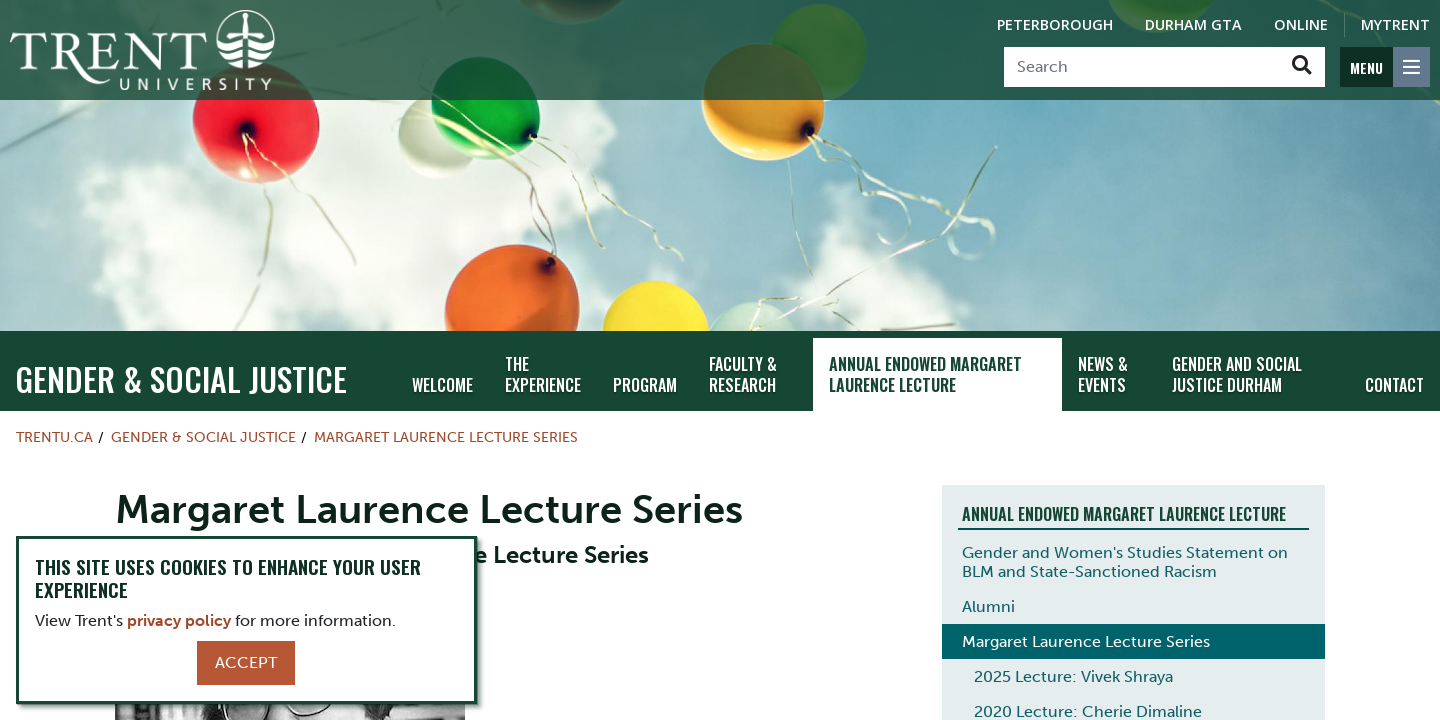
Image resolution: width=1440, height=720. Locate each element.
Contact (1394, 385)
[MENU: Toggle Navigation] (1385, 67)
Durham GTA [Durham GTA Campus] (1193, 24)
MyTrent (1395, 24)
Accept (246, 662)
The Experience (543, 374)
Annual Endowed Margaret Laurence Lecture (925, 374)
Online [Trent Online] (1301, 24)
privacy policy (179, 620)
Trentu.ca (54, 437)
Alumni (988, 606)
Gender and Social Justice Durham (1237, 374)
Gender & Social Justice (181, 378)
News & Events (1103, 374)
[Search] (1141, 67)
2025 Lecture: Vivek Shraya (1073, 676)
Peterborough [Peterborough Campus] (1055, 24)
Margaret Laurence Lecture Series (446, 437)
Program (645, 385)
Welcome (442, 385)
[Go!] (1301, 67)
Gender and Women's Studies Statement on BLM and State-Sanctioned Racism (1125, 562)
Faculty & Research (743, 374)
